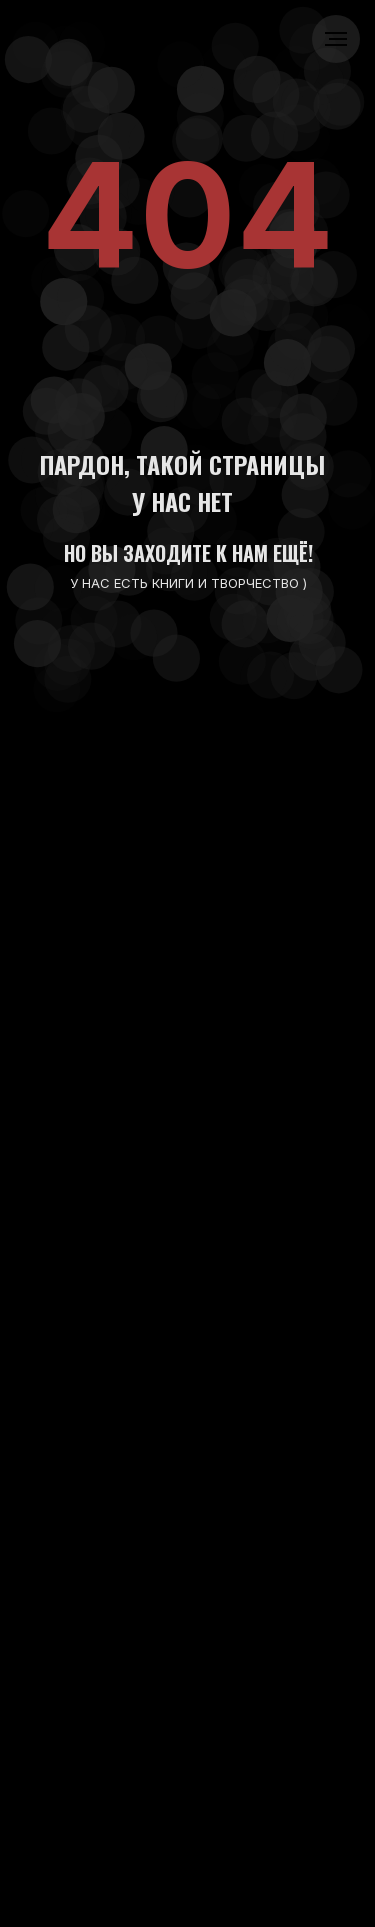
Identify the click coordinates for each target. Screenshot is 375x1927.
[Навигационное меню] (336, 39)
